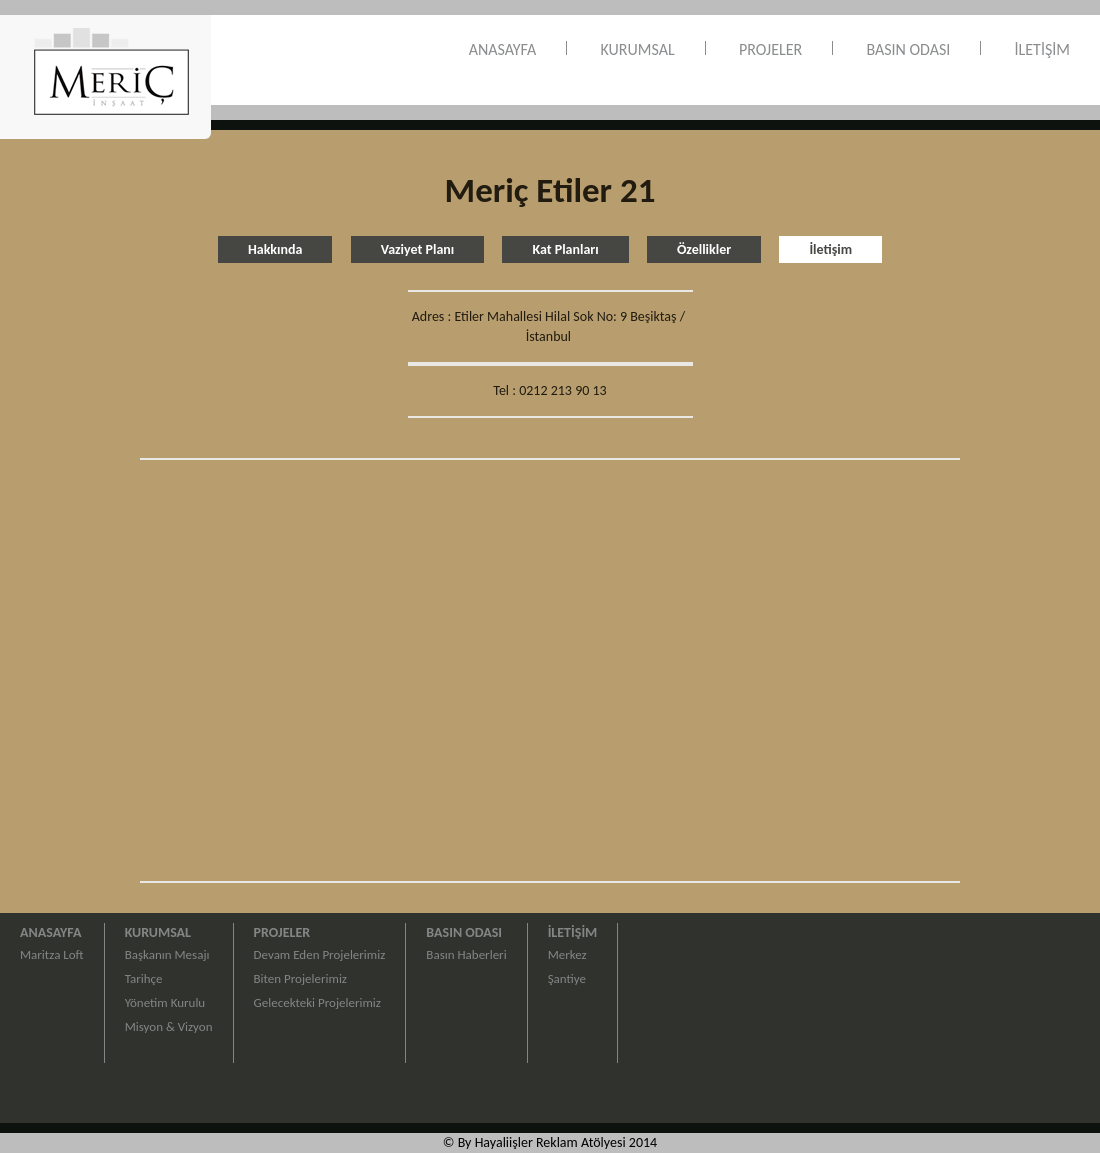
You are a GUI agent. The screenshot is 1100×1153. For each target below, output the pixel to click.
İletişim (830, 249)
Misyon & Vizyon (169, 1026)
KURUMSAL (638, 49)
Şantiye (567, 978)
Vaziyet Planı (418, 249)
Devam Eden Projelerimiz (320, 954)
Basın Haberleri (466, 954)
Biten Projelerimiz (300, 978)
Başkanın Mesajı (167, 954)
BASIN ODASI (908, 49)
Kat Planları (565, 249)
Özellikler (704, 249)
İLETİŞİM (1042, 49)
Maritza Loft (52, 954)
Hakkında (275, 249)
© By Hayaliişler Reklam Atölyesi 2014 (550, 1142)
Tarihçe (144, 978)
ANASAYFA (503, 49)
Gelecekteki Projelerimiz (317, 1002)
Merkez (567, 954)
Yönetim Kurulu (165, 1002)
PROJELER (770, 49)
